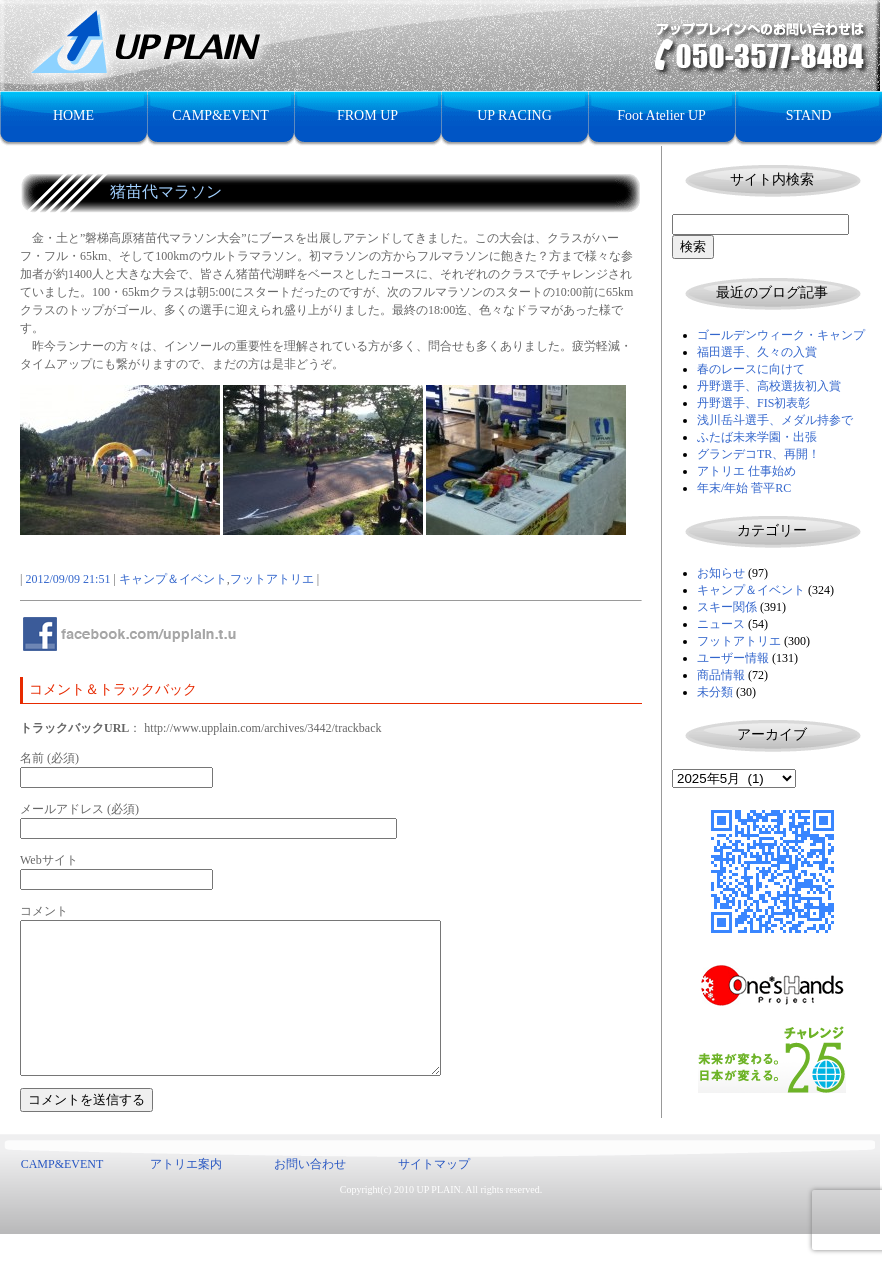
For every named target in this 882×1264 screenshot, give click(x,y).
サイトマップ (434, 1194)
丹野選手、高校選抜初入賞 (769, 386)
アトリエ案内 (186, 1194)
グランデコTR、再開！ (758, 454)
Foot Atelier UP (661, 115)
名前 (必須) (49, 758)
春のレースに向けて (751, 369)
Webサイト (49, 860)
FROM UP (367, 115)
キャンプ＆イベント (751, 590)
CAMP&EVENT (220, 115)
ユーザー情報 (733, 658)
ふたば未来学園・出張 (757, 437)
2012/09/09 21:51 (67, 579)
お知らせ (721, 573)
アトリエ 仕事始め (746, 471)
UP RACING (514, 115)
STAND (809, 115)
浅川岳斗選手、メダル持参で (775, 420)
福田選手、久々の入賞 (757, 352)
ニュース (721, 624)
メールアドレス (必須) (79, 809)
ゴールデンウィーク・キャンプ (781, 335)
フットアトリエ (739, 641)
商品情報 (721, 675)
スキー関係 (727, 607)
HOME (73, 115)
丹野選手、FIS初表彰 (753, 403)
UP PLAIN (438, 1219)
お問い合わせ (310, 1194)
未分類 (715, 692)
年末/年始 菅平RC (744, 488)
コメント (44, 911)
